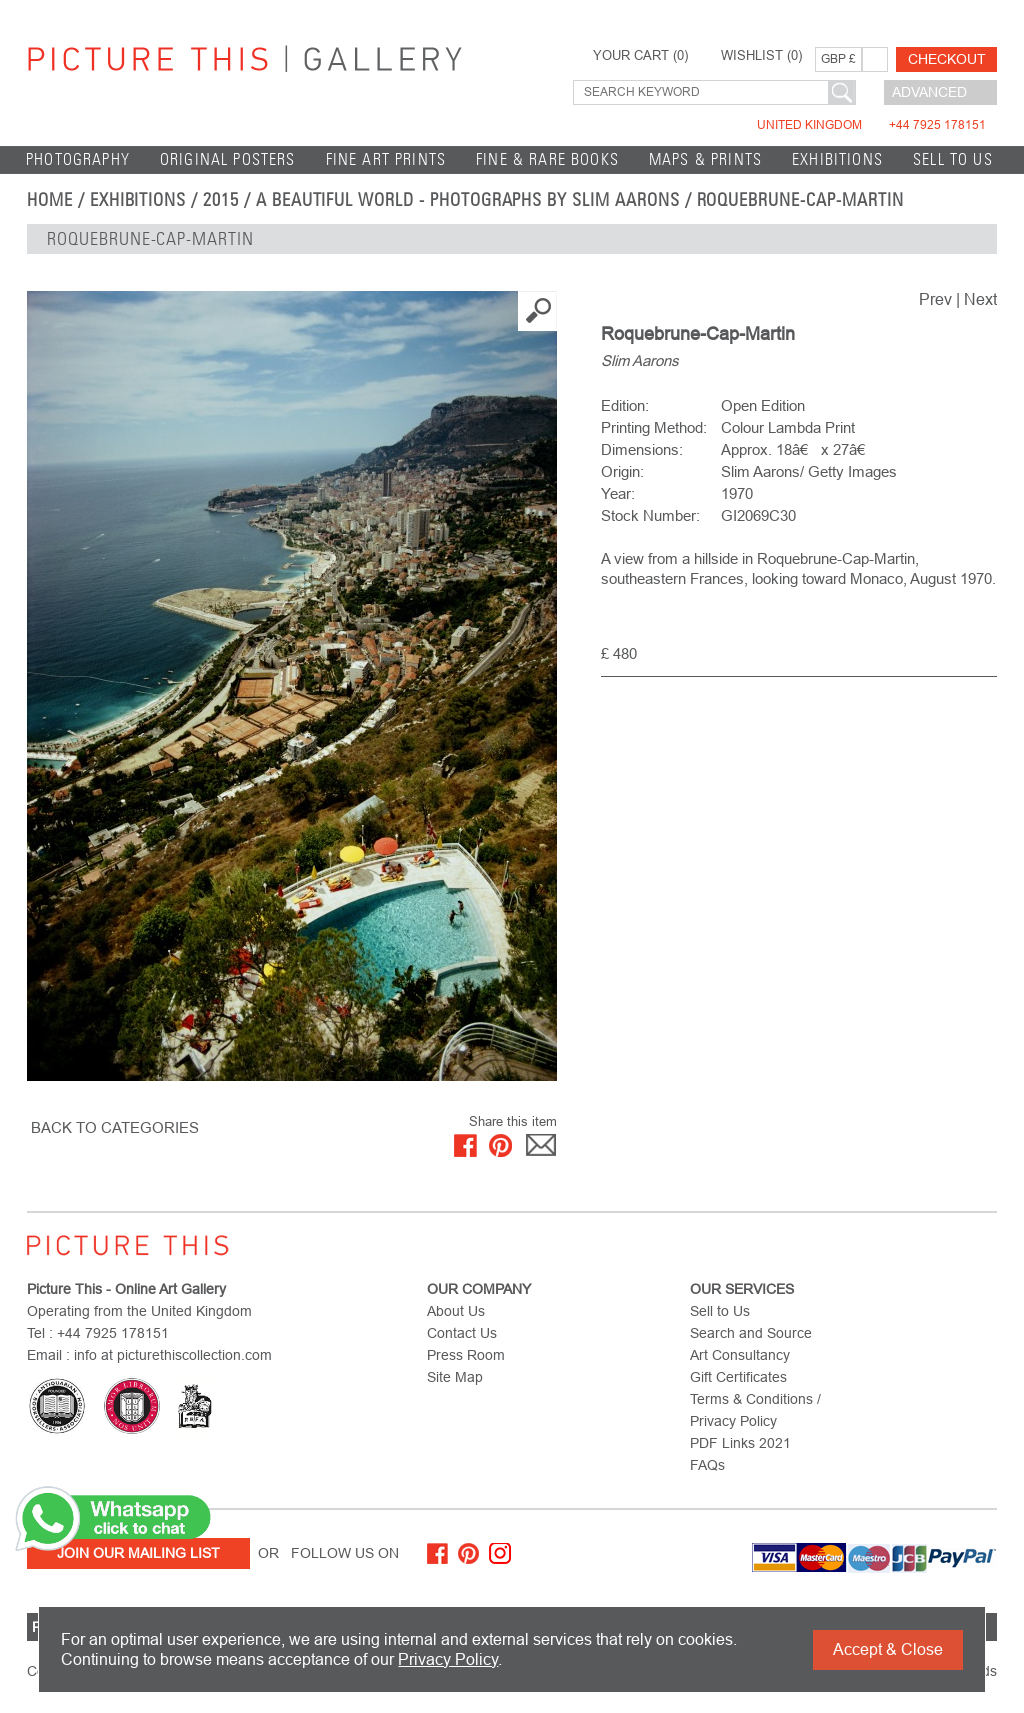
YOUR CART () (640, 56)
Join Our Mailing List (138, 1553)
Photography (78, 159)
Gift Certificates (738, 1377)
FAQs (707, 1465)
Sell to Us (953, 159)
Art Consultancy (740, 1355)
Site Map (455, 1377)
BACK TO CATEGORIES (115, 1127)
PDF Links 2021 (740, 1443)
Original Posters (228, 159)
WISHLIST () (761, 56)
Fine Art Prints (386, 159)
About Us (456, 1311)
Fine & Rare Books (547, 159)
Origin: (622, 471)
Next (980, 299)
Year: (618, 493)
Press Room (466, 1355)
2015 (221, 200)
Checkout (947, 59)
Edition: (625, 405)
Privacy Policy (448, 1659)
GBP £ (838, 59)
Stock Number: (650, 515)
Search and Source (751, 1333)
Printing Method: (654, 427)
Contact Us (462, 1333)
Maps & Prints (705, 159)
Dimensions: (642, 449)
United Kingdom (871, 125)
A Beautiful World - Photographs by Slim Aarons (468, 200)
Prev (935, 299)
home (50, 200)
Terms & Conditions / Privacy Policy (755, 1410)
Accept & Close (888, 1649)
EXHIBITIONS (837, 159)
